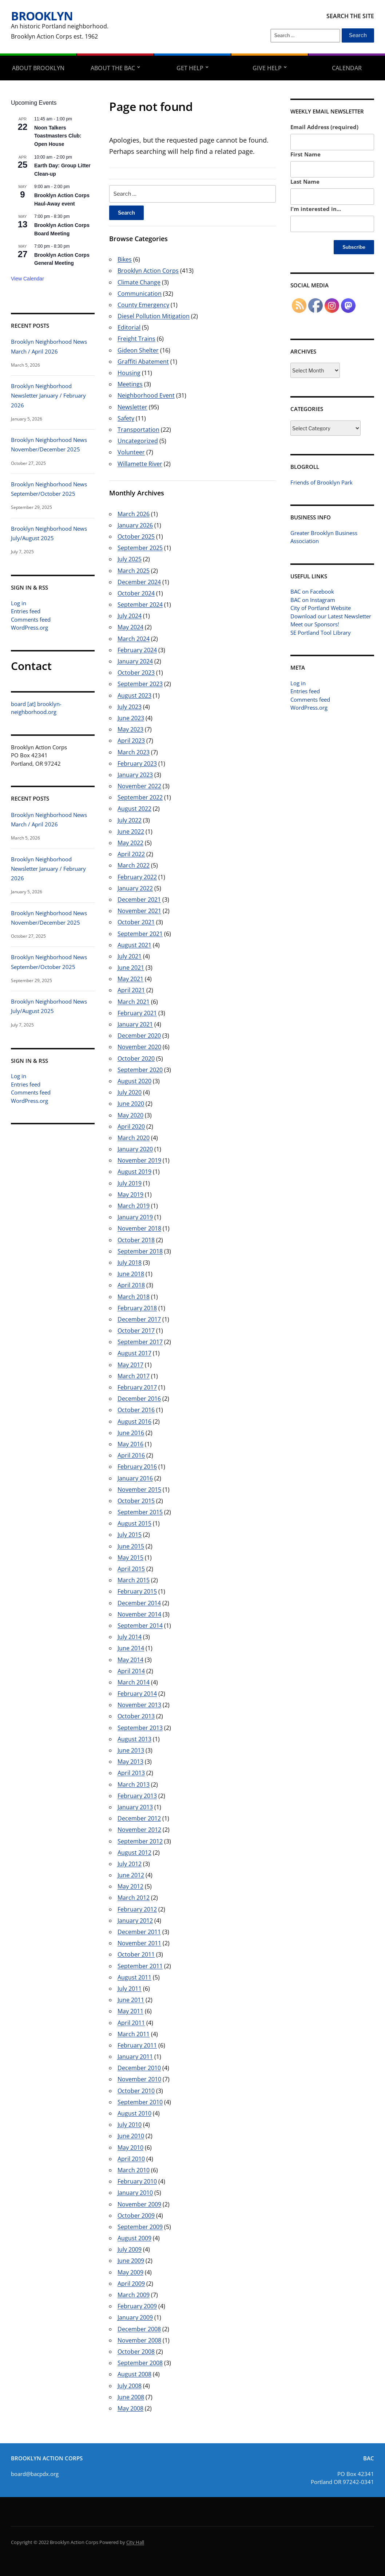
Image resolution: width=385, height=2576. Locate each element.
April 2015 (131, 1569)
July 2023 (130, 707)
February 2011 (137, 2045)
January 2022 (135, 888)
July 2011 (130, 1989)
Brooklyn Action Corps (148, 271)
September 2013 (140, 1728)
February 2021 (137, 1013)
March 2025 (134, 571)
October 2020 (136, 1058)
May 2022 (130, 843)
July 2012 (130, 1864)
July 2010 (130, 2125)
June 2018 (131, 1274)
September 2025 (140, 548)
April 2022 (131, 854)
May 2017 (130, 1365)
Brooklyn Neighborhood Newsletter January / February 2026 (48, 395)
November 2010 (139, 2079)
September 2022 (140, 797)
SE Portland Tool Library (320, 632)
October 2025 (136, 537)
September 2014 (140, 1626)
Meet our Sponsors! (314, 624)
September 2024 (140, 605)
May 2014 (130, 1660)
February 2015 (137, 1591)
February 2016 (137, 1467)
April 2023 (131, 741)
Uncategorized (138, 441)
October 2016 (136, 1410)
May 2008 (130, 2408)
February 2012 (137, 1909)
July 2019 (130, 1183)
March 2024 (134, 639)
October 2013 (136, 1716)
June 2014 (131, 1648)
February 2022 (137, 877)
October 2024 (136, 593)
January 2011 (135, 2057)
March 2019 (134, 1206)
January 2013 (135, 1807)
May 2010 (130, 2148)
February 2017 (137, 1387)
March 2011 (134, 2034)
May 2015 (130, 1558)
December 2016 (139, 1399)
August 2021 (134, 945)
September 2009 (140, 2227)
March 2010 (134, 2170)
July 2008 (130, 2386)
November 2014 (139, 1614)
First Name (305, 154)
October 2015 (136, 1501)
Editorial (129, 327)
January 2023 (135, 775)
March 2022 (134, 865)
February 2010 (137, 2181)
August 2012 (134, 1853)
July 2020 (130, 1092)
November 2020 (139, 1047)
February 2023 (137, 763)
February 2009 (137, 2306)
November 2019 (139, 1160)
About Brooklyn (38, 68)
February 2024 (137, 650)
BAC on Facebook (312, 591)
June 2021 (131, 968)
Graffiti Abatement (143, 362)
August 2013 (134, 1739)
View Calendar (27, 279)
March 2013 (134, 1785)
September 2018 (140, 1251)
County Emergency (143, 305)
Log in (18, 603)
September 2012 (140, 1841)
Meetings (130, 384)
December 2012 (139, 1818)
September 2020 (140, 1070)
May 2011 (130, 2011)
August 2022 (134, 809)
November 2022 (139, 786)
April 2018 (131, 1285)
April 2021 (131, 990)
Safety (126, 418)
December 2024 (139, 582)
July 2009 (130, 2249)
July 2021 (130, 956)
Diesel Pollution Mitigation (154, 316)
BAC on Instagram (312, 599)
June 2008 (131, 2397)
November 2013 (139, 1705)
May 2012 (130, 1886)
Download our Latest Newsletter (330, 616)
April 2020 (131, 1126)
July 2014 (130, 1637)
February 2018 (137, 1308)
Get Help (189, 68)
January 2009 (135, 2317)
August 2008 (134, 2374)
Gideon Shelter (138, 350)
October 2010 (136, 2091)
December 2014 (139, 1603)
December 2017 (139, 1319)
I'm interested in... (315, 208)
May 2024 (130, 627)
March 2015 (134, 1580)
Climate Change (139, 282)
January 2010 (135, 2193)
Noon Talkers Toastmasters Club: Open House (58, 136)
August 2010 (134, 2113)
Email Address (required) (324, 127)
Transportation (138, 430)
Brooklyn (42, 16)
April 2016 (131, 1455)
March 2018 (134, 1297)
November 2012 (139, 1830)
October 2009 (136, 2216)
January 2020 (135, 1149)
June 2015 (131, 1546)
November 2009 (139, 2204)
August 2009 (134, 2238)
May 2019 (130, 1195)
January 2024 (135, 661)
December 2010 (139, 2068)
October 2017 (136, 1331)
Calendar (347, 68)
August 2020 (134, 1081)
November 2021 (139, 911)
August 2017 (134, 1353)
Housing (129, 373)
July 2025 (130, 559)
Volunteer (131, 452)
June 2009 (131, 2261)
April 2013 (131, 1773)
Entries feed (25, 611)
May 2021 (130, 979)
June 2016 (131, 1433)
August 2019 (134, 1172)
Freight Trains (136, 339)
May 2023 (130, 729)
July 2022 (130, 820)
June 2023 (131, 718)
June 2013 (131, 1750)
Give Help (267, 68)
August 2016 (134, 1421)
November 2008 (139, 2340)
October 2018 (136, 1240)
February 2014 (137, 1694)
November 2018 (139, 1228)
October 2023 (136, 673)
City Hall (135, 2542)
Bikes (125, 259)
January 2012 (135, 1921)
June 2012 (131, 1875)
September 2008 (140, 2363)
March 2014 (134, 1682)
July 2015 (130, 1535)
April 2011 (131, 2023)
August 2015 (134, 1523)
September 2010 (140, 2102)
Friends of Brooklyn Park (321, 482)
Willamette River (140, 464)
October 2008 (136, 2352)
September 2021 (140, 934)
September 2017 (140, 1342)
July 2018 (130, 1263)
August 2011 (134, 1977)
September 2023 (140, 684)
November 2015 (139, 1490)
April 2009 (131, 2284)
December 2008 (139, 2329)
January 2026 (135, 525)
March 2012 (134, 1898)
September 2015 (140, 1512)
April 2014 (131, 1671)
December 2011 (139, 1932)
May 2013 (130, 1762)
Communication (140, 294)
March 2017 (134, 1376)
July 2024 (130, 616)
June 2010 (131, 2136)
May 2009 (130, 2272)
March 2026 (134, 514)
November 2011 (139, 1943)
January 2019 (135, 1217)
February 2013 (137, 1796)
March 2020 (134, 1138)
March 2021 (134, 1002)
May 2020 (130, 1115)
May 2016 (130, 1444)
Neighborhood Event (146, 395)
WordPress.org (29, 627)
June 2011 (131, 2000)
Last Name (304, 181)
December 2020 (139, 1036)
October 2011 (136, 1954)
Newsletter (132, 407)
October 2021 (136, 922)
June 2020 (131, 1104)
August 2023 (134, 695)
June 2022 (131, 832)
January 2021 (135, 1024)
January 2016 (135, 1478)
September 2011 (140, 1966)
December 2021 (139, 900)
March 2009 (134, 2295)
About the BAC (113, 68)
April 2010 (131, 2159)
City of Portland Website (320, 607)
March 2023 (134, 752)
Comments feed (31, 619)
